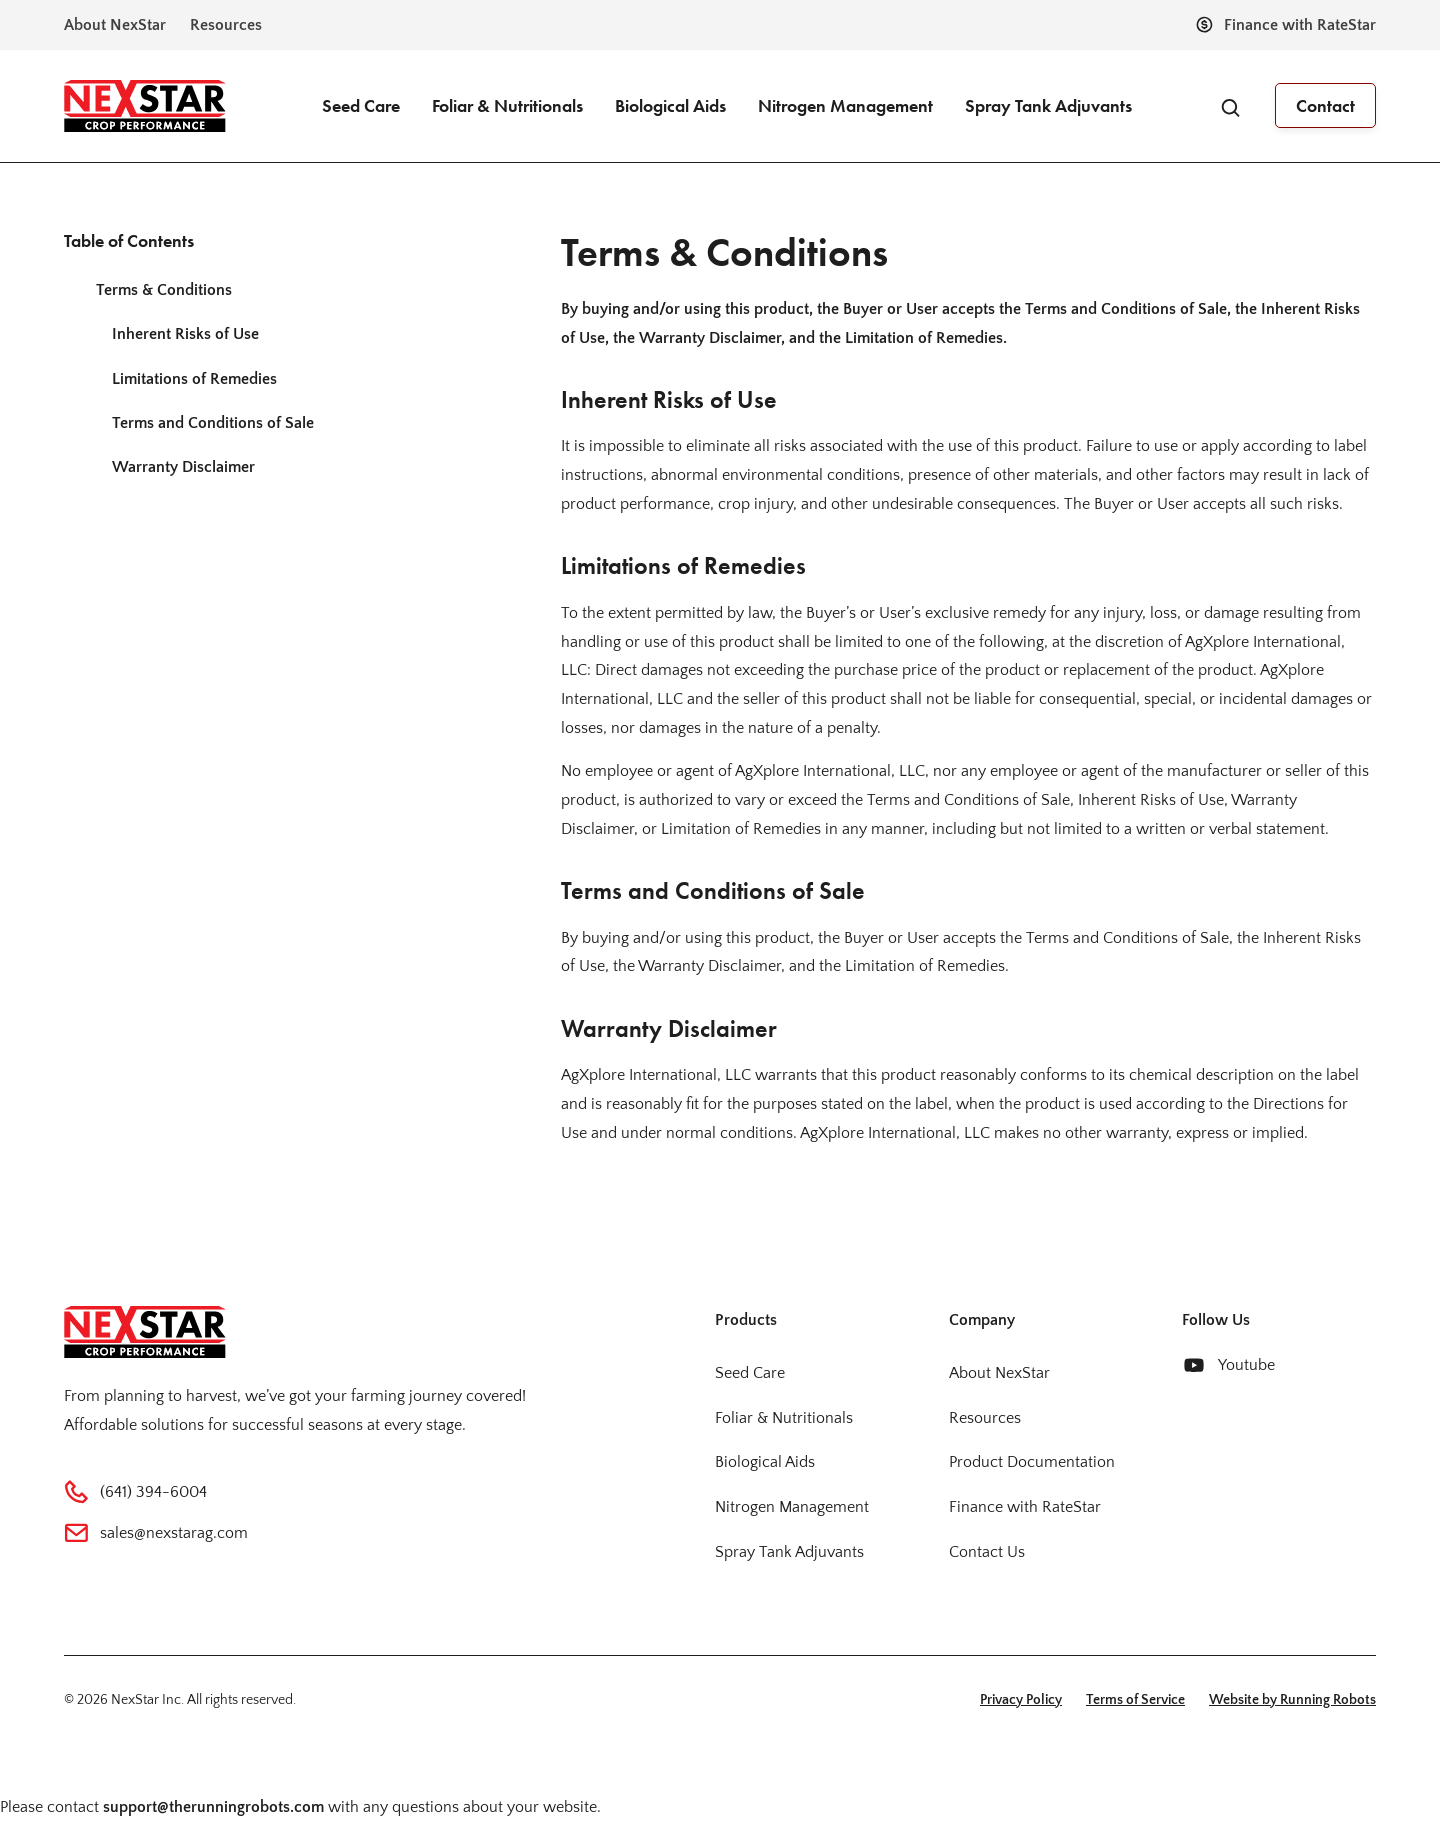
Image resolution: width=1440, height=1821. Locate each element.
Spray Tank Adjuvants (1048, 105)
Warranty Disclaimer (183, 466)
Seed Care (361, 105)
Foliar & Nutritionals (507, 105)
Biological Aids (670, 105)
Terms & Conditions (164, 289)
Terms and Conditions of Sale (213, 422)
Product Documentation (1032, 1461)
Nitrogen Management (845, 105)
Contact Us (987, 1551)
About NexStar (999, 1372)
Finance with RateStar (1025, 1506)
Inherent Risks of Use (185, 333)
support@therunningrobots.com (213, 1806)
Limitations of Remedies (194, 378)
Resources (985, 1417)
